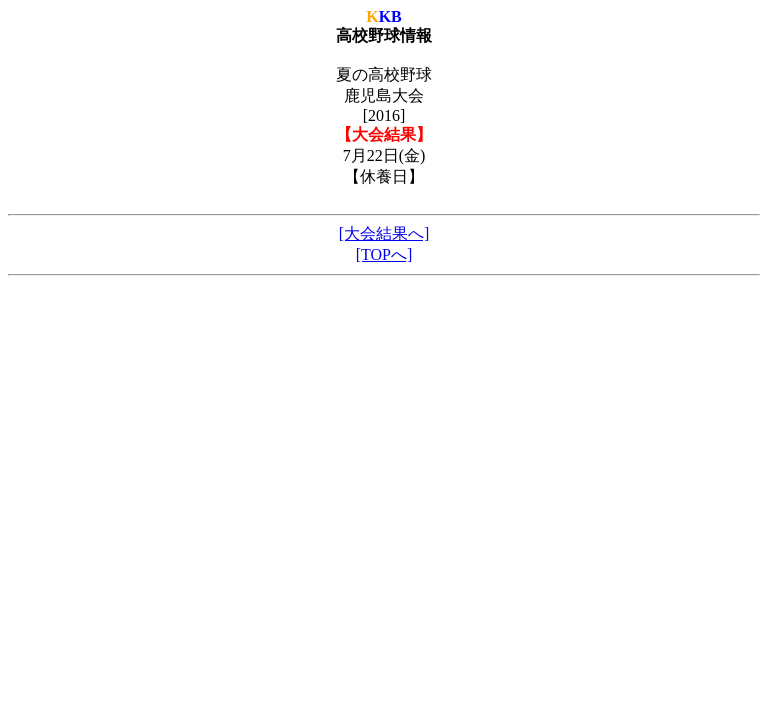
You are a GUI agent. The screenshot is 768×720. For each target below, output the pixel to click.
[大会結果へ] (384, 233)
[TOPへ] (384, 254)
